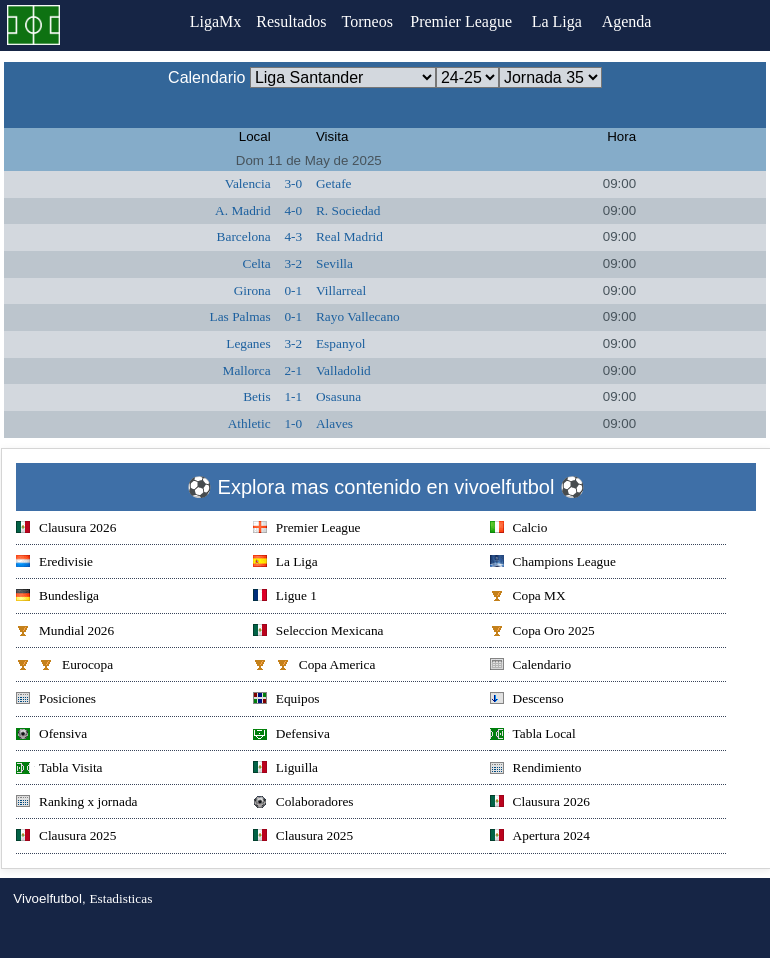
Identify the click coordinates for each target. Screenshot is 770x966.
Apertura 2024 (540, 837)
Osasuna (338, 396)
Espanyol (341, 343)
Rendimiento (536, 769)
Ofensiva (51, 735)
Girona (252, 290)
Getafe (334, 183)
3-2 (293, 263)
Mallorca (247, 370)
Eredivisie (54, 563)
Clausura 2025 (66, 837)
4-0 (293, 210)
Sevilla (334, 263)
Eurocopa (64, 666)
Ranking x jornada (76, 803)
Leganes (248, 343)
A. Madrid (243, 210)
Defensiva (291, 735)
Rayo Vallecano (358, 316)
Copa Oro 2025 (542, 632)
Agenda (634, 21)
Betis (256, 396)
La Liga (564, 21)
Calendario (530, 666)
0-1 (293, 290)
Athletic (249, 423)
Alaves (334, 423)
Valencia (248, 183)
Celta (257, 263)
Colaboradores (303, 803)
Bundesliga (57, 597)
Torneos (371, 21)
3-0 (293, 183)
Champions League (553, 563)
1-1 (293, 396)
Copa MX (528, 597)
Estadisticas (120, 898)
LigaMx (211, 21)
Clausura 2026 (66, 529)
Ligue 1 (285, 597)
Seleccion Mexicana (318, 632)
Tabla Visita (59, 769)
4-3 (293, 236)
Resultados (291, 21)
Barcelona (244, 236)
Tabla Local (533, 735)
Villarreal (341, 290)
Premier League (468, 21)
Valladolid (343, 370)
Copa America (314, 666)
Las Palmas (240, 316)
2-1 (293, 370)
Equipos (286, 700)
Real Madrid (349, 236)
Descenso (527, 700)
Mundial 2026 (65, 632)
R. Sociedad (348, 210)
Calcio (519, 529)
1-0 (293, 423)
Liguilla (285, 769)
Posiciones (56, 700)
